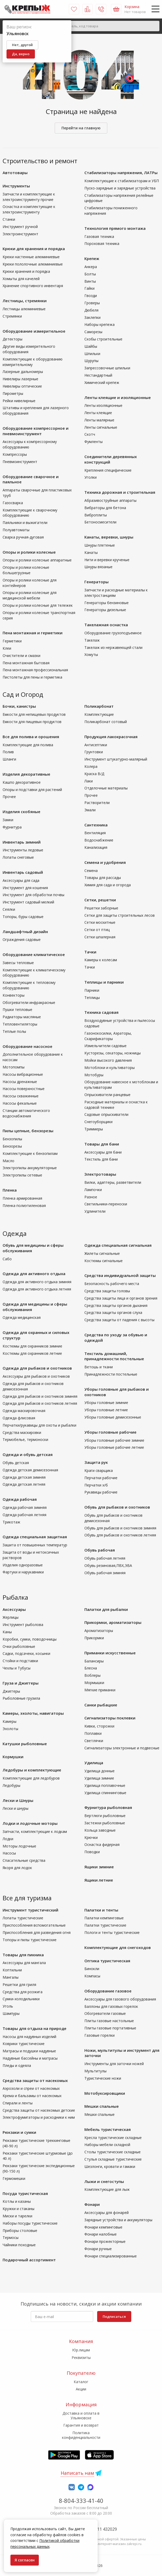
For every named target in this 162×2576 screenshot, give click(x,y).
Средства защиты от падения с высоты (119, 1319)
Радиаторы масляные (22, 1016)
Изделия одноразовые (23, 1564)
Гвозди (90, 295)
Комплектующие (99, 714)
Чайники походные (19, 2244)
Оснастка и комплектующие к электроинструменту (29, 209)
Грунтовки (93, 751)
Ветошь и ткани (98, 1366)
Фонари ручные (98, 2248)
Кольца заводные (100, 1830)
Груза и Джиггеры (21, 1683)
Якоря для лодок (17, 1867)
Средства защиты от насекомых (35, 2080)
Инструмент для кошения (25, 887)
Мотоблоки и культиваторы (109, 1067)
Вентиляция (95, 832)
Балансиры (94, 1661)
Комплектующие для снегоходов (117, 1947)
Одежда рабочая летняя (24, 1514)
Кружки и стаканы (18, 2208)
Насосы (9, 1853)
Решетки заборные (101, 908)
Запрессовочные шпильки (107, 367)
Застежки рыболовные (104, 1822)
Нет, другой (22, 44)
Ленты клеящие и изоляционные (117, 397)
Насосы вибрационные (23, 1074)
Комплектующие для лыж (107, 2189)
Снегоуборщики (98, 1121)
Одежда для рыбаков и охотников (37, 1368)
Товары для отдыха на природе (34, 2028)
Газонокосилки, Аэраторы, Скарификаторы (108, 1036)
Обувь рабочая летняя (104, 1558)
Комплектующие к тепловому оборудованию (29, 985)
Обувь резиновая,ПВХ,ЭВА (108, 1565)
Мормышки (94, 1682)
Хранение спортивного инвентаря (33, 285)
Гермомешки (14, 2178)
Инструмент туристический (30, 1910)
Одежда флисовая (19, 1417)
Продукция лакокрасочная (111, 736)
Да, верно (20, 54)
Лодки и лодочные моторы (30, 1823)
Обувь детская (16, 1462)
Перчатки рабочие (100, 1477)
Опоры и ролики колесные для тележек (38, 605)
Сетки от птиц (97, 929)
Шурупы (91, 360)
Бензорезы (12, 1146)
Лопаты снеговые (18, 857)
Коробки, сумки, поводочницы (30, 1639)
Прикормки (94, 1637)
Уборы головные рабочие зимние (114, 1440)
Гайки (89, 288)
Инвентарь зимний (22, 842)
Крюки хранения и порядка (26, 271)
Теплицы (92, 997)
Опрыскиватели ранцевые (107, 1094)
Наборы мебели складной (107, 2144)
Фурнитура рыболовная (108, 1807)
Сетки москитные (99, 922)
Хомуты (91, 654)
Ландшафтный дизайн (25, 931)
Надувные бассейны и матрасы (30, 2058)
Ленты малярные (99, 419)
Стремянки (12, 316)
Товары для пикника (23, 1954)
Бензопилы (12, 1138)
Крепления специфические (108, 470)
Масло (8, 1160)
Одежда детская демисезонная (30, 1469)
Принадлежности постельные (110, 1374)
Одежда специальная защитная (35, 1536)
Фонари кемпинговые (103, 2227)
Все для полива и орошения (31, 736)
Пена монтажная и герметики (33, 632)
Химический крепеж (101, 382)
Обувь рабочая (99, 1550)
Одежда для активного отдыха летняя (37, 1289)
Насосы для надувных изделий (29, 2036)
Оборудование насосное (27, 1046)
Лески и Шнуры (18, 1800)
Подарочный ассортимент (29, 2259)
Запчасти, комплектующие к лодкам (35, 1831)
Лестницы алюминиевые (24, 308)
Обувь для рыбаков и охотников (117, 1507)
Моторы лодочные (19, 1846)
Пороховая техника (101, 243)
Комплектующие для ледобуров (31, 1778)
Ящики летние (98, 1880)
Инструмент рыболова (23, 1624)
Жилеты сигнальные (102, 1253)
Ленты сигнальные (100, 427)
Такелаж (92, 640)
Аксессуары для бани (103, 1152)
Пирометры (13, 393)
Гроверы (92, 302)
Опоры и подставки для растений (32, 789)
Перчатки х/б (96, 1485)
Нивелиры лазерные (20, 378)
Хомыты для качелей (21, 278)
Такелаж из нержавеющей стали (113, 647)
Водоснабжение (98, 840)
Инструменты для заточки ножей (114, 2063)
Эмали (90, 809)
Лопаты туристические (23, 1917)
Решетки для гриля (19, 1984)
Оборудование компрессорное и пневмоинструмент (35, 431)
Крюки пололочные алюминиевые (33, 264)
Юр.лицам (81, 2349)
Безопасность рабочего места (111, 1283)
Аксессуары (14, 1609)
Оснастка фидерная (102, 1844)
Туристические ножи (102, 2078)
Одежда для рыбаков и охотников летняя (40, 1403)
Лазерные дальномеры (23, 371)
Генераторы (96, 581)
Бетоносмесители (100, 522)
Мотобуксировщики (104, 2093)
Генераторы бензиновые (106, 602)
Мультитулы (95, 2070)
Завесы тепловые (18, 962)
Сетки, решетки (100, 899)
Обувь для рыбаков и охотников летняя (120, 1535)
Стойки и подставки (20, 1660)
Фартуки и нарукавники (23, 1571)
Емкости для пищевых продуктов (32, 721)
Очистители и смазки (21, 655)
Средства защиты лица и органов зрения (120, 1298)
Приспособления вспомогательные (34, 1925)
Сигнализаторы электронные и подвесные (121, 1747)
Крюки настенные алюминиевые (31, 256)
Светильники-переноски (105, 1203)
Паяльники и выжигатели (25, 522)
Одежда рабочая (20, 1499)
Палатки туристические (105, 1925)
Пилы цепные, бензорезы (28, 1130)
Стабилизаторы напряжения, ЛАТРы (121, 172)
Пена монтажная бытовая (26, 662)
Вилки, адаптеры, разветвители (112, 1182)
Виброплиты (95, 514)
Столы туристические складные (112, 2151)
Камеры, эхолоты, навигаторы (33, 1713)
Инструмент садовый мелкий (28, 902)
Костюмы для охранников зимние (32, 1346)
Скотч (89, 434)
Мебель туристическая (107, 2129)
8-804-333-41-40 (81, 2500)
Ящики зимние (99, 1866)
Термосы (10, 2237)
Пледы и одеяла (17, 2065)
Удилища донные (99, 1770)
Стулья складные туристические (113, 2159)
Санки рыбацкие (100, 1704)
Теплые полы (14, 1031)
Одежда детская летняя (24, 1484)
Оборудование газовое (108, 1990)
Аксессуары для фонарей (106, 2212)
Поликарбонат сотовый (105, 721)
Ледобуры (11, 1785)
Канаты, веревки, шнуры (108, 537)
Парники (91, 990)
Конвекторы (13, 995)
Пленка (10, 1190)
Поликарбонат (99, 706)
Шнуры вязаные (98, 566)
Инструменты (16, 185)
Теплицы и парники (104, 982)
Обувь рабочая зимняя (105, 1572)
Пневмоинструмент (20, 461)
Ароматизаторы (98, 1630)
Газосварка (13, 502)
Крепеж (91, 258)
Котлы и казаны (17, 2201)
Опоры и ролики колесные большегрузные (26, 570)
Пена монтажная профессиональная (35, 669)
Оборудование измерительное (34, 331)
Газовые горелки (99, 2035)
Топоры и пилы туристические (30, 1939)
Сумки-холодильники (21, 1998)
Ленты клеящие (98, 412)
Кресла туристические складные (113, 2137)
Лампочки (93, 1189)
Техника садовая (101, 1012)
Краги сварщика (98, 1470)
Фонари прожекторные (105, 2241)
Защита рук (96, 1462)
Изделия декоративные (26, 774)
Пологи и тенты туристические (112, 1932)
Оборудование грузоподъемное (113, 632)
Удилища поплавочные (104, 1785)
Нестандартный (98, 375)
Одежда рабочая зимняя (25, 1507)
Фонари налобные (100, 2234)
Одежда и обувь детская (28, 1454)
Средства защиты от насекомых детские (39, 2110)
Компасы (92, 1975)
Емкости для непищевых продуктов (34, 714)
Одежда (15, 1233)
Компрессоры (15, 454)
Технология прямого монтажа (115, 228)
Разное (90, 1196)
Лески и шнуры (15, 1808)
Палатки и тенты (101, 1910)
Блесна (90, 1668)
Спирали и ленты (18, 2102)
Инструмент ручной (20, 226)
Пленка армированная (22, 1198)
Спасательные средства (24, 1860)
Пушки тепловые (17, 1009)
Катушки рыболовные (25, 1743)
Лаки (88, 781)
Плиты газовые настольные (109, 2020)
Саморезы (93, 331)
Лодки (8, 1838)
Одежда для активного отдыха (34, 1273)
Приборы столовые (20, 2230)
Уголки (90, 477)
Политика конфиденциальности (81, 2435)
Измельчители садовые (105, 1045)
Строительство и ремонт (40, 160)
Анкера (90, 266)
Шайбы (90, 346)
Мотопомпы (13, 1067)
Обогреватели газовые (105, 2013)
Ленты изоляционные (103, 405)
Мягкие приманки (99, 1689)
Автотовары (15, 172)
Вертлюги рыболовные (105, 1815)
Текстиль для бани (101, 1159)
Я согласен (25, 2560)
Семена (91, 870)
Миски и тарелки (17, 2215)
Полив (8, 751)
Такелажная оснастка (106, 624)
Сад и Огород (23, 694)
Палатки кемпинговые (104, 1917)
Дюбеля (91, 310)
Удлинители (94, 1211)
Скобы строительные (103, 339)
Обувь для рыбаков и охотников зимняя (120, 1528)
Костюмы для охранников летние (32, 1353)
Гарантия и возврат (81, 2425)
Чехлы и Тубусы (16, 1668)
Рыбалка (15, 1597)
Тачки (90, 951)
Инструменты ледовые (23, 849)
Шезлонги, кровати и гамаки (109, 2166)
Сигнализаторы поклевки (109, 1717)
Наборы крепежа (99, 324)
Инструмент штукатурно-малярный (115, 759)
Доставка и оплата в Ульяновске (81, 2415)
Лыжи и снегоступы (104, 2181)
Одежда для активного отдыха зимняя (37, 1281)
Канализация (95, 847)
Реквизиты (81, 2357)
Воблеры (92, 1675)
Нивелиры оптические (22, 386)
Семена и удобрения (105, 862)
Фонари (92, 2204)
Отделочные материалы (106, 788)
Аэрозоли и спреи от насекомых (31, 2088)
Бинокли (91, 1968)
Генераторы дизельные (105, 609)
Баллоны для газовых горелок (111, 2006)
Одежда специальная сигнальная (118, 1245)
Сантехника (96, 824)
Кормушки (13, 1756)
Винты (90, 281)
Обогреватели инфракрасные (29, 1002)
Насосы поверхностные (24, 1088)
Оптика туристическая (107, 1960)
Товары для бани (101, 1144)
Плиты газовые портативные (110, 2028)
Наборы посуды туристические (30, 2223)
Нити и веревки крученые (106, 559)
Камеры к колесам (100, 959)
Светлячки (93, 1740)
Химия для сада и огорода (107, 884)
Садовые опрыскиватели (106, 1114)
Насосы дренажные (20, 1081)
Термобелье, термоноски (25, 1439)
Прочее (9, 796)
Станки (9, 219)
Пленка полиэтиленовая (24, 1205)
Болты (90, 273)
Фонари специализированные (110, 2256)
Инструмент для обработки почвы (33, 894)
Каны (7, 1631)
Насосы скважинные (21, 1095)
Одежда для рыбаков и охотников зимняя (40, 1396)
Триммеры (93, 1128)
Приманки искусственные (110, 1652)
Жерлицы (10, 1617)
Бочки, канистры (19, 706)
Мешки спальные (101, 2106)
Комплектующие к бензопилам (30, 1153)
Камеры (9, 1721)
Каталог (81, 2381)
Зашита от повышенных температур (35, 1544)
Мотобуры (93, 1074)
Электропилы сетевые (22, 1175)
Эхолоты (10, 1728)
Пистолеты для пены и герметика (32, 677)
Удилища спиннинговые (105, 1792)
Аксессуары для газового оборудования (120, 1999)
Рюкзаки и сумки (19, 2132)
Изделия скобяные (21, 811)
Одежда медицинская (22, 1317)
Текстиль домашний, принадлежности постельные (114, 1356)
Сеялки (9, 909)
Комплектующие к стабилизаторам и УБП (121, 180)
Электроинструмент (20, 233)
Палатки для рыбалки (106, 1609)
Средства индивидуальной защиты (120, 1275)
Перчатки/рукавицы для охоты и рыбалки (39, 1425)
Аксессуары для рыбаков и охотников (36, 1376)
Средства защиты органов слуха (113, 1312)
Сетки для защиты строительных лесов (119, 915)
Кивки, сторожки (99, 1726)
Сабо (7, 1258)
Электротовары (100, 1174)
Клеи (7, 648)
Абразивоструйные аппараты (110, 500)
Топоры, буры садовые (23, 916)
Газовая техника (99, 236)
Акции (81, 2389)
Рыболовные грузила (21, 1698)
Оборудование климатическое (34, 954)
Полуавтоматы (16, 529)
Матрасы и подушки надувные (29, 2050)
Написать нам (77, 2473)
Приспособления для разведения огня (37, 1932)
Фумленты (93, 441)
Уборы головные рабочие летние (114, 1447)
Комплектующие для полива (28, 744)
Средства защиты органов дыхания (115, 1305)
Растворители (97, 802)
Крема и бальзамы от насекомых (32, 2095)
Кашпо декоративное (22, 782)
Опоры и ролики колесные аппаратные (37, 560)
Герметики (12, 640)
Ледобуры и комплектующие (32, 1770)
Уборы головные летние (106, 1409)
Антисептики (95, 744)
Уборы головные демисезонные (112, 1417)
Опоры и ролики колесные (29, 552)
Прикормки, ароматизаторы (112, 1622)
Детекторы (12, 339)
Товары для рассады (102, 877)
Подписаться (114, 2316)
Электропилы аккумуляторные (30, 1167)
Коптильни (12, 1969)
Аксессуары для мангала (24, 1962)
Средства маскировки (22, 1432)
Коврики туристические (24, 2043)
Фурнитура (12, 827)
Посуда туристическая (25, 2193)
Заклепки (92, 317)
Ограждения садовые (22, 939)
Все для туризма (27, 1898)
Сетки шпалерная (99, 936)
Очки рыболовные (19, 1646)
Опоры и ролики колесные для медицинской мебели (30, 595)
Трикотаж (11, 1522)
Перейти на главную (81, 127)
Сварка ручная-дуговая (23, 537)
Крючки (91, 1837)
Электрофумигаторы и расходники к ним (39, 2117)
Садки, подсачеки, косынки (26, 1653)
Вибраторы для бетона (105, 507)
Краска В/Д (94, 773)
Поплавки (93, 1733)
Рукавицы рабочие (100, 1492)
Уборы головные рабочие (110, 1432)
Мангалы (10, 1977)
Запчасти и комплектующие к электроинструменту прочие (29, 197)
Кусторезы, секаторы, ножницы (112, 1052)
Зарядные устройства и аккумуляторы (118, 2219)
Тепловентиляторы (20, 1024)
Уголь (8, 2006)
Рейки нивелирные (19, 400)
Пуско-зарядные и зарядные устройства (119, 188)
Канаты (91, 552)
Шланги (9, 759)
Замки (8, 819)
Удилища (93, 1762)
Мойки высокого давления (108, 1060)
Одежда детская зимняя (24, 1477)
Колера (90, 766)
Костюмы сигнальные (103, 1260)
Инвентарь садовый (23, 872)
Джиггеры (11, 1691)
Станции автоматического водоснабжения (26, 1113)
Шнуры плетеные (99, 545)
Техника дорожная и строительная (119, 492)
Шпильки (92, 353)
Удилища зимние (99, 1778)
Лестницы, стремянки (25, 300)
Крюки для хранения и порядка (34, 248)
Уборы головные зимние (106, 1402)
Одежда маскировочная (24, 1410)
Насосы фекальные (20, 1103)
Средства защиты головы (107, 1290)
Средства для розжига (22, 1991)
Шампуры (11, 2013)
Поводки (92, 1851)
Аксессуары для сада (21, 880)
